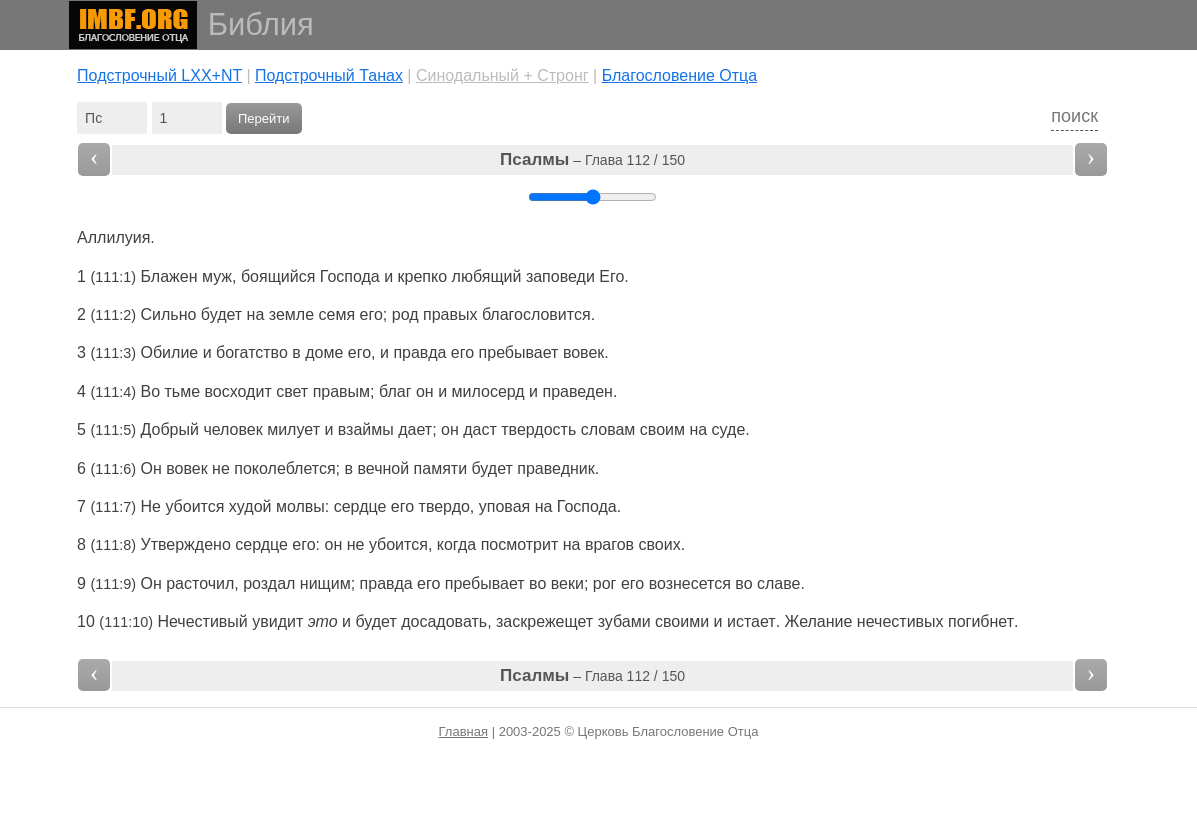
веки (567, 583)
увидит (277, 621)
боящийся (278, 276)
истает (751, 621)
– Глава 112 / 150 (592, 159)
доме (324, 352)
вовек (583, 352)
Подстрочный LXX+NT (159, 75)
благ (395, 391)
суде (729, 429)
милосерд (488, 391)
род (405, 314)
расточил (200, 583)
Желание (819, 621)
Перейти (264, 118)
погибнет (981, 621)
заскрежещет (544, 621)
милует (293, 429)
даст (480, 429)
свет (292, 391)
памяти (441, 468)
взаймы (366, 429)
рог (605, 583)
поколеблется (284, 468)
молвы (300, 506)
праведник (555, 468)
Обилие (170, 352)
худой (250, 506)
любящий (487, 276)
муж (217, 276)
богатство (252, 352)
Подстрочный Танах (329, 75)
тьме (183, 391)
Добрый (170, 429)
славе (778, 583)
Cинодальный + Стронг (502, 75)
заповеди (560, 276)
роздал (269, 583)
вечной (383, 468)
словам (608, 429)
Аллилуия (113, 237)
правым (341, 391)
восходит (238, 391)
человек (232, 429)
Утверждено (186, 544)
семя (337, 314)
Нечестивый (202, 621)
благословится (536, 314)
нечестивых (900, 621)
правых (450, 314)
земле (291, 314)
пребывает (519, 352)
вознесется (690, 583)
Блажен (169, 276)
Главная (463, 731)
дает (415, 429)
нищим (325, 583)
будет (375, 621)
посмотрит (520, 544)
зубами (624, 621)
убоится (194, 506)
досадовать (444, 621)
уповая (504, 506)
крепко (423, 276)
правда (419, 352)
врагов (609, 544)
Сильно (169, 314)
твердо (444, 506)
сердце (360, 506)
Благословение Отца (680, 75)
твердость (538, 429)
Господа (350, 276)
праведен (577, 391)
